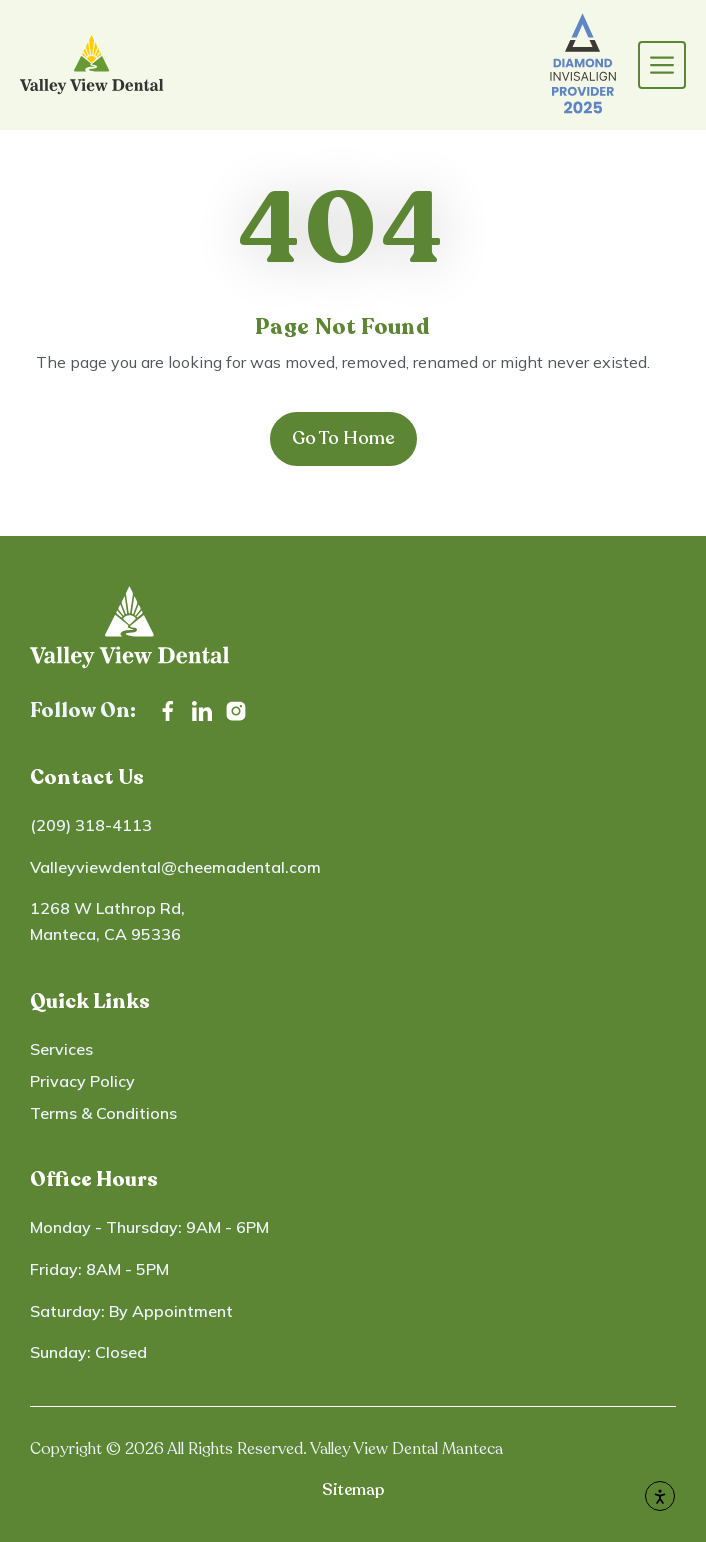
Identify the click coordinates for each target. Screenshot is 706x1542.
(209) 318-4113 (91, 825)
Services (61, 1049)
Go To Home (343, 438)
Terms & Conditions (103, 1113)
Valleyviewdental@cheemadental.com (175, 867)
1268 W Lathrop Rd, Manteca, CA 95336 (107, 921)
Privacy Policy (82, 1081)
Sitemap (353, 1490)
